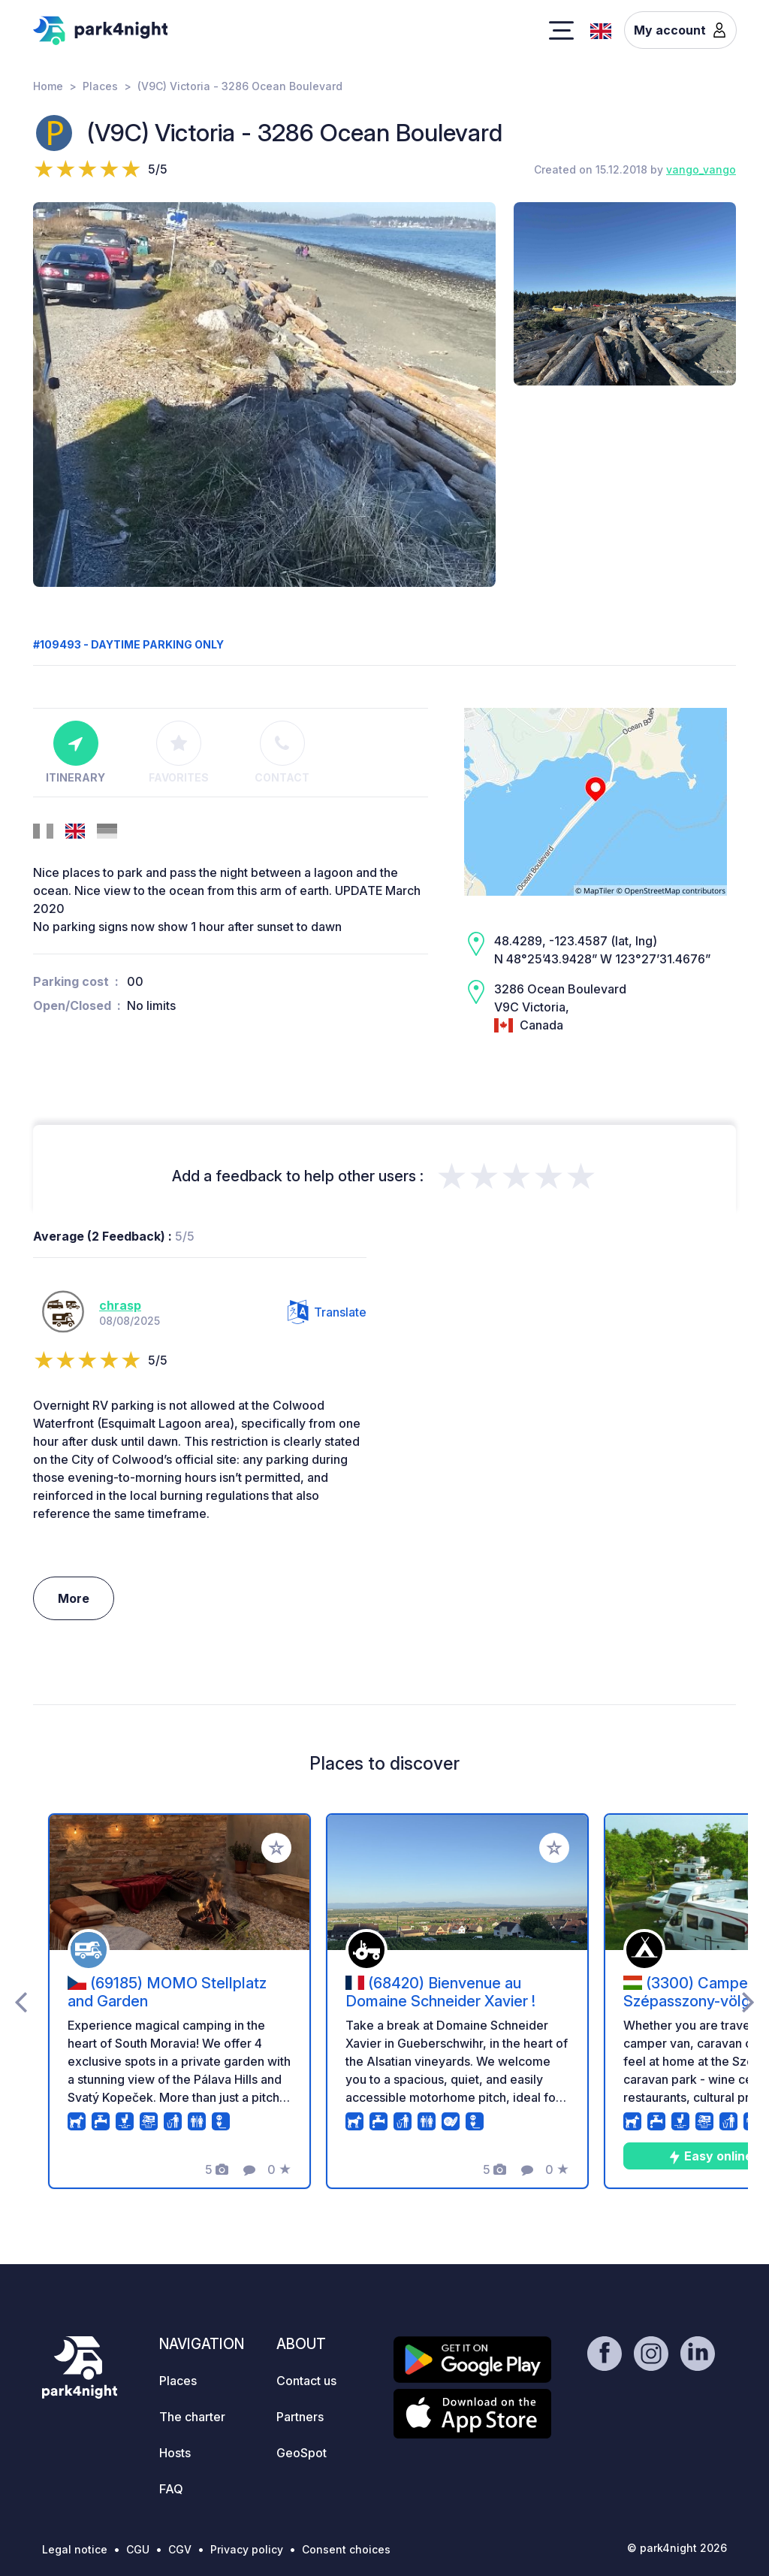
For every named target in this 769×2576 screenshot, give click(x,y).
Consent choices (346, 2549)
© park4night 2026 (677, 2547)
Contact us (306, 2380)
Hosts (175, 2452)
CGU (137, 2549)
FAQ (171, 2488)
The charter (192, 2416)
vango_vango (701, 169)
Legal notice (74, 2549)
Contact (282, 752)
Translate (327, 1312)
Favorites (179, 752)
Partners (300, 2416)
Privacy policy (246, 2549)
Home (48, 86)
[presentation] (20, 2001)
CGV (179, 2549)
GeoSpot (301, 2452)
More (73, 1598)
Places (100, 86)
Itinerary (75, 752)
